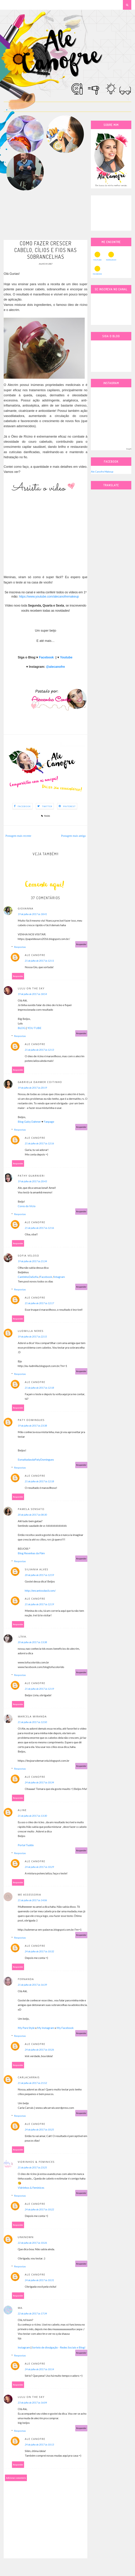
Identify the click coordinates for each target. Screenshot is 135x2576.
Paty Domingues (31, 1420)
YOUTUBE (97, 256)
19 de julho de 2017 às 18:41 (32, 914)
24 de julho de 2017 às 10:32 (39, 1951)
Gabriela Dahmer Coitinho (40, 1082)
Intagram (59, 1276)
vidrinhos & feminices (36, 2161)
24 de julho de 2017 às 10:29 (39, 1866)
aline (22, 1810)
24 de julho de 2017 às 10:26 (39, 2049)
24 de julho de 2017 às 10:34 (39, 1782)
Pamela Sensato (31, 1509)
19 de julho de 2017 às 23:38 (32, 1425)
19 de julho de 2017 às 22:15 (32, 1336)
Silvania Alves (36, 1569)
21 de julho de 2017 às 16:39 (32, 1984)
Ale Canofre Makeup (102, 471)
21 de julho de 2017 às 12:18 (39, 1387)
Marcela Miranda (32, 1716)
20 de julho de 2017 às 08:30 (32, 1514)
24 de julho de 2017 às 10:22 (39, 2209)
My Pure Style (26, 2027)
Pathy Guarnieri (31, 1175)
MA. (20, 2307)
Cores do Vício (27, 1206)
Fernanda (26, 1979)
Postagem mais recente (18, 835)
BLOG (22, 1028)
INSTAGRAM (111, 256)
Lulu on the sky (31, 988)
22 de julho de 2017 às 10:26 (32, 2242)
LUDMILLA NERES (31, 1331)
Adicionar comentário (16, 2478)
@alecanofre (55, 666)
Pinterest (69, 806)
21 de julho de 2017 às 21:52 (32, 2082)
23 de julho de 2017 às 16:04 (32, 2402)
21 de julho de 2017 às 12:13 (39, 1049)
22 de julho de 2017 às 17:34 (32, 2313)
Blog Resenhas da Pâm (31, 1553)
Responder (81, 944)
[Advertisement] (45, 215)
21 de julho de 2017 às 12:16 (39, 1143)
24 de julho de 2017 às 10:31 (39, 2280)
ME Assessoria (29, 1894)
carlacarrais (29, 2077)
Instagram (24, 2347)
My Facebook (65, 2027)
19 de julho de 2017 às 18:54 (32, 993)
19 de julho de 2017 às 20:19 (32, 1087)
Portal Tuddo (26, 1845)
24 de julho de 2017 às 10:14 (39, 2369)
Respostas (20, 946)
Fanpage (49, 1121)
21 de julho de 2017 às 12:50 (32, 1722)
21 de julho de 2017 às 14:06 (32, 1900)
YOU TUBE (34, 1028)
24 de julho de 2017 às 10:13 (39, 2444)
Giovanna (25, 908)
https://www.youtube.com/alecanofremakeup (49, 596)
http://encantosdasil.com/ (40, 1590)
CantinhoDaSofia (28, 1276)
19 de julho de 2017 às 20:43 (32, 1181)
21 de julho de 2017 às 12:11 (39, 960)
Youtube (66, 657)
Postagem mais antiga (73, 835)
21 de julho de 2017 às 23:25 (32, 2167)
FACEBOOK (97, 270)
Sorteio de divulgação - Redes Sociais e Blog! (58, 2347)
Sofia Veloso (28, 1255)
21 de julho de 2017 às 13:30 (32, 1815)
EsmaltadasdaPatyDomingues (36, 1459)
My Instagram (46, 2027)
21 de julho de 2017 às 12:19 (39, 1604)
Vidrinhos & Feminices (31, 2187)
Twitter (47, 806)
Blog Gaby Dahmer (29, 1121)
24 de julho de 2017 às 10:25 (39, 2129)
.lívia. (22, 1636)
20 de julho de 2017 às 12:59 (39, 1574)
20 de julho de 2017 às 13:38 (32, 1642)
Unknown (26, 2237)
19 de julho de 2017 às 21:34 (32, 1261)
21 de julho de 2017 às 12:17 (39, 1303)
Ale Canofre (35, 955)
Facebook (46, 657)
